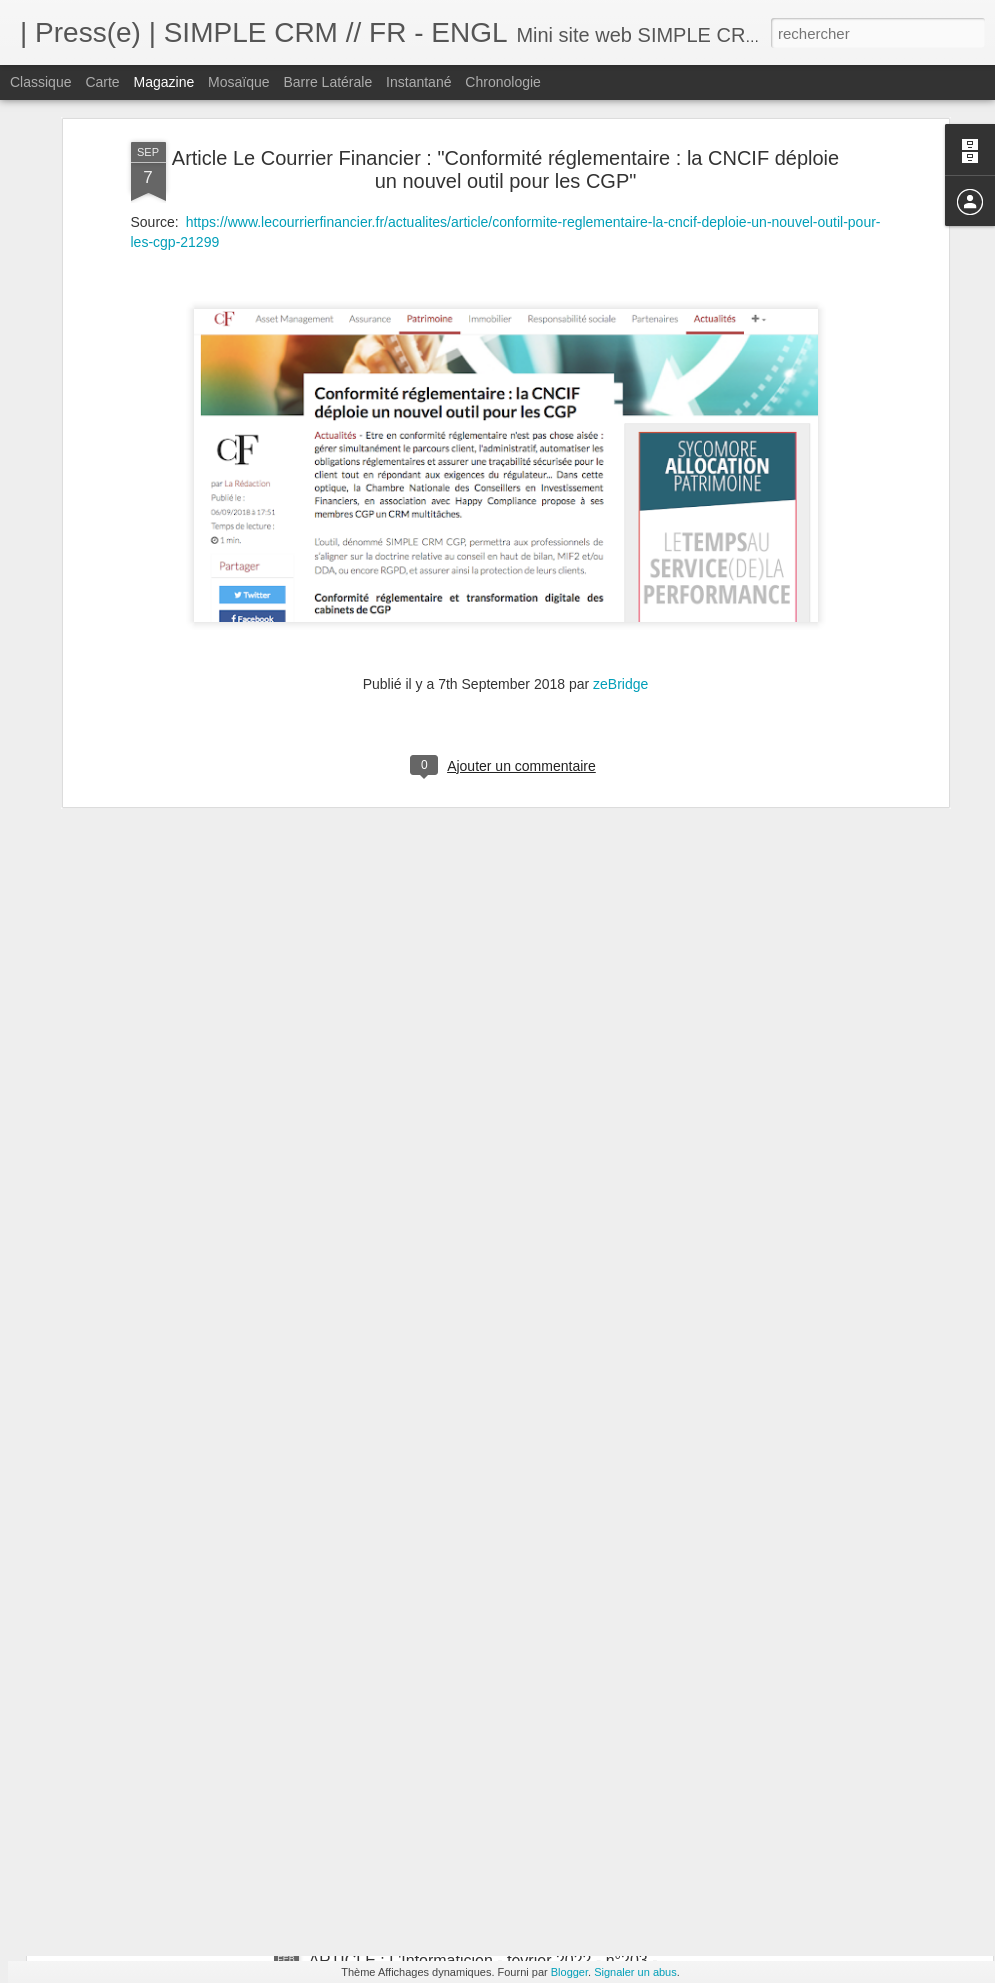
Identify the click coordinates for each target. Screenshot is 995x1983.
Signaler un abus (635, 1972)
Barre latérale (327, 82)
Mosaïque (238, 82)
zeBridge (620, 531)
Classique (40, 82)
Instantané (418, 82)
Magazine (164, 82)
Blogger (569, 1972)
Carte (102, 82)
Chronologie (503, 82)
